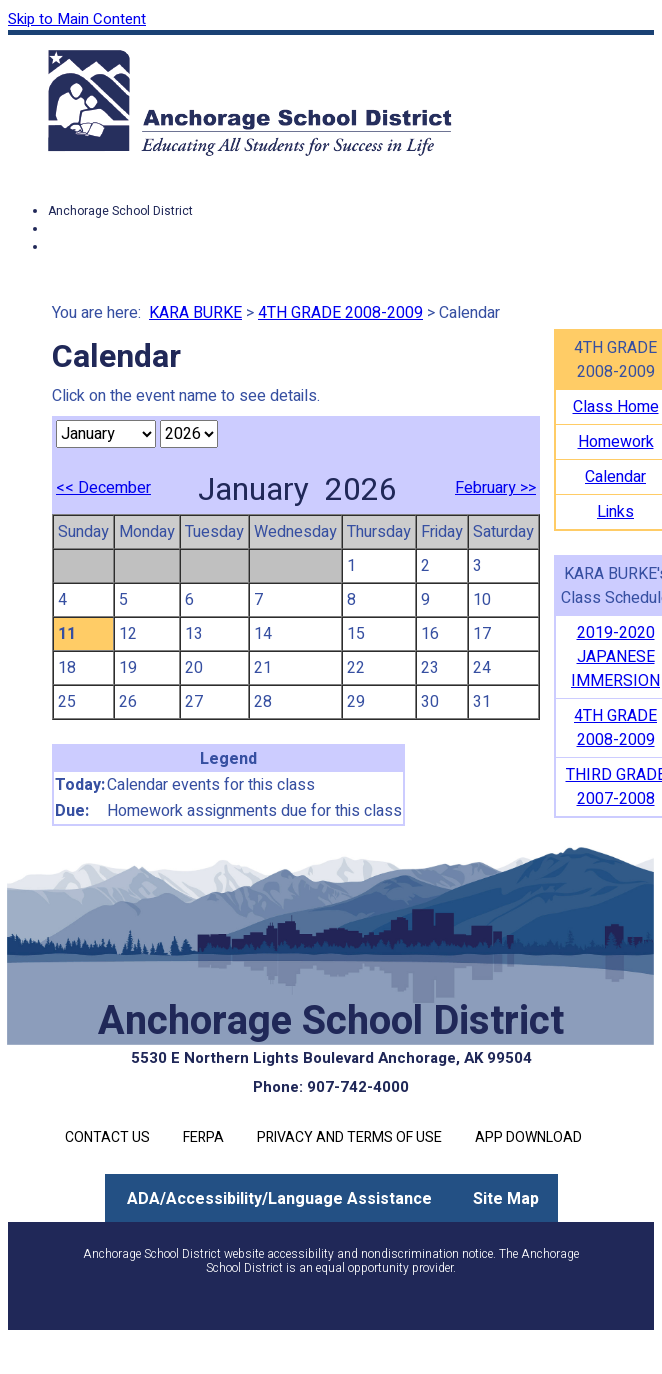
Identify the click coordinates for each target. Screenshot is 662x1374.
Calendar (615, 477)
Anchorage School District (120, 211)
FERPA (203, 1137)
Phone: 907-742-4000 (331, 1087)
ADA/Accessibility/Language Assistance (279, 1199)
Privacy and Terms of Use (349, 1137)
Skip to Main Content (77, 19)
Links (615, 512)
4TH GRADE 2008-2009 (340, 313)
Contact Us (107, 1137)
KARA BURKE (195, 313)
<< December (103, 488)
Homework (616, 442)
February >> (495, 488)
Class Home (616, 407)
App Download (528, 1137)
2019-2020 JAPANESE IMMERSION (615, 657)
